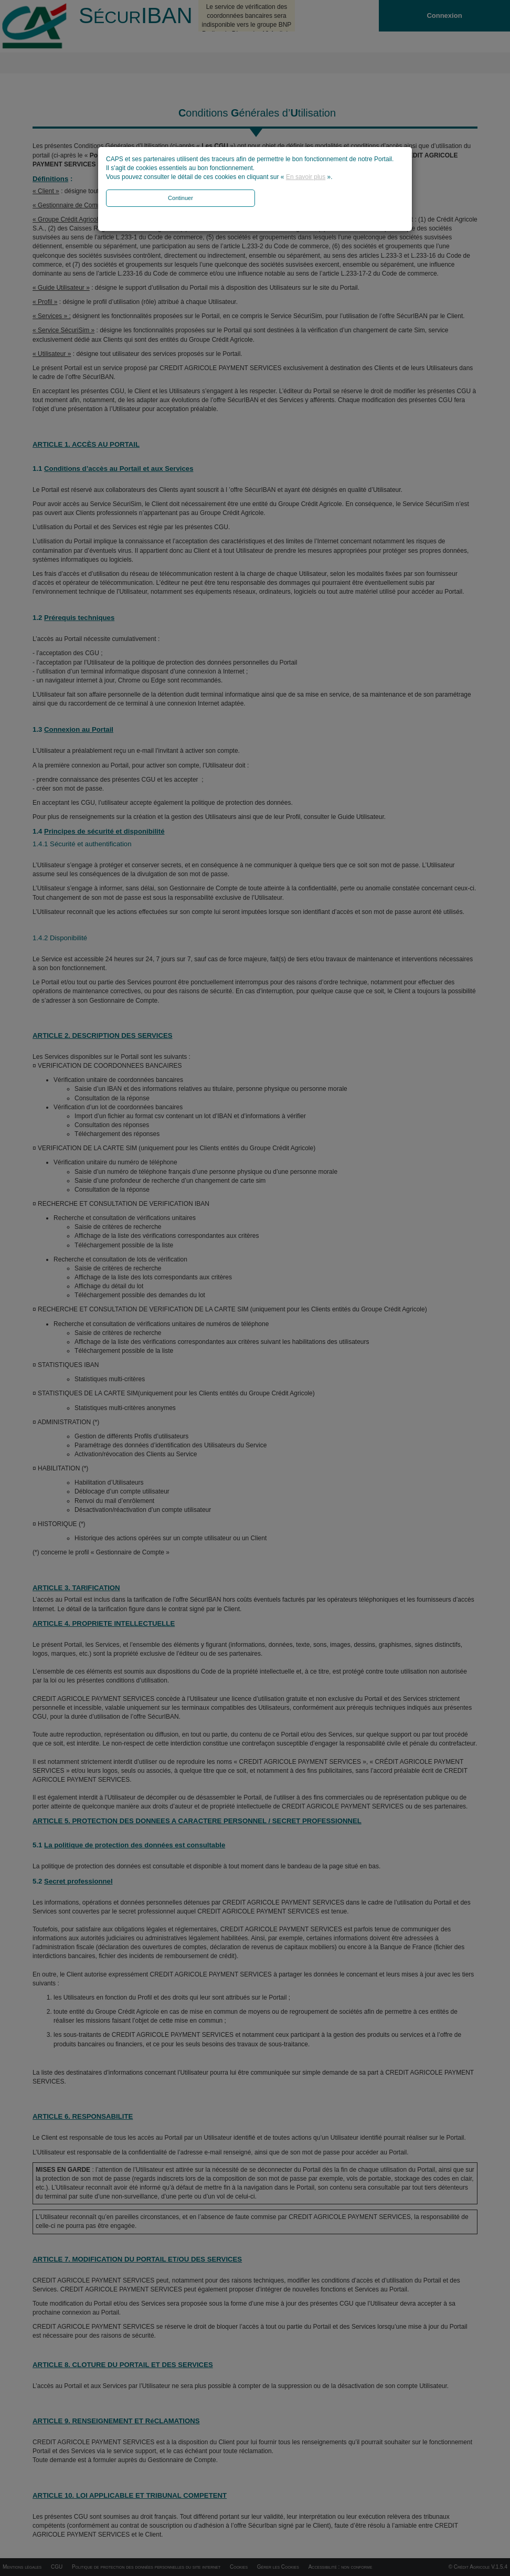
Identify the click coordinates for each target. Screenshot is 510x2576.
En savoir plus (305, 177)
